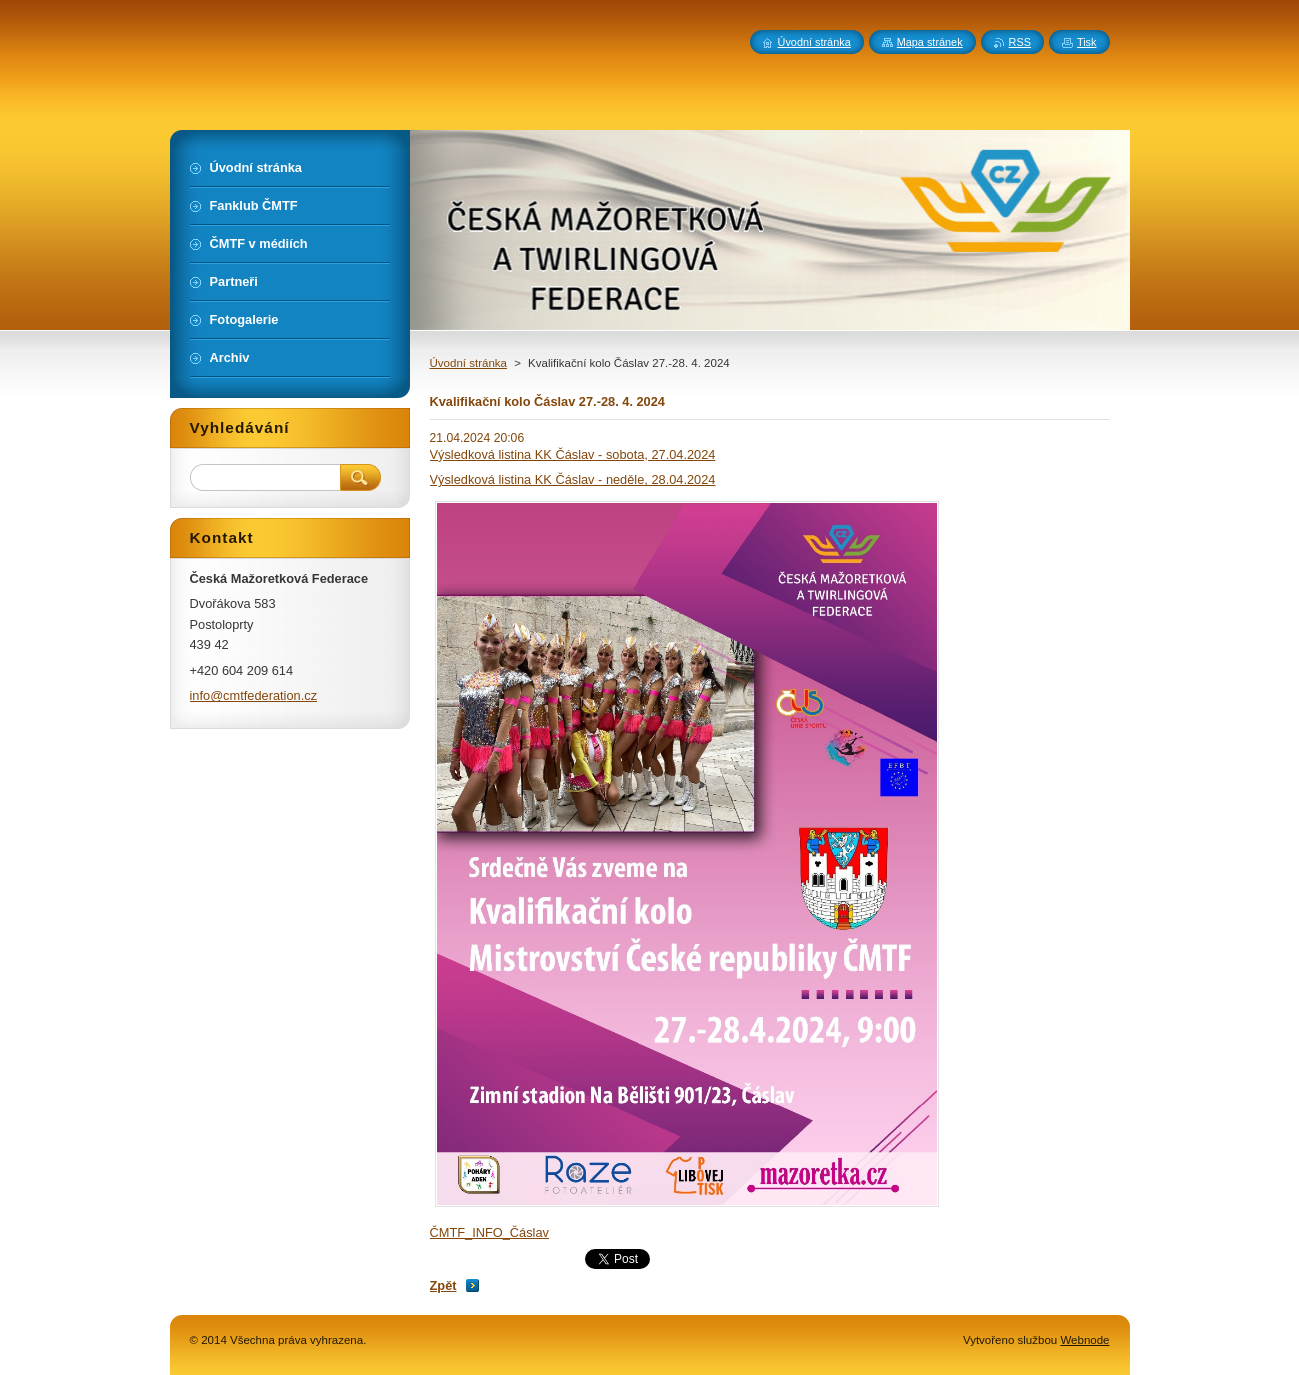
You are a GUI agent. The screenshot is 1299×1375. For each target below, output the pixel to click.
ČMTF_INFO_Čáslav (489, 1232)
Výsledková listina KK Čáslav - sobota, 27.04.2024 (573, 454)
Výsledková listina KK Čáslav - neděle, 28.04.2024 (573, 479)
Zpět (443, 1285)
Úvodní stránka (468, 363)
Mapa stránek (930, 42)
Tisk (1087, 42)
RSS (1020, 42)
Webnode (1084, 1340)
